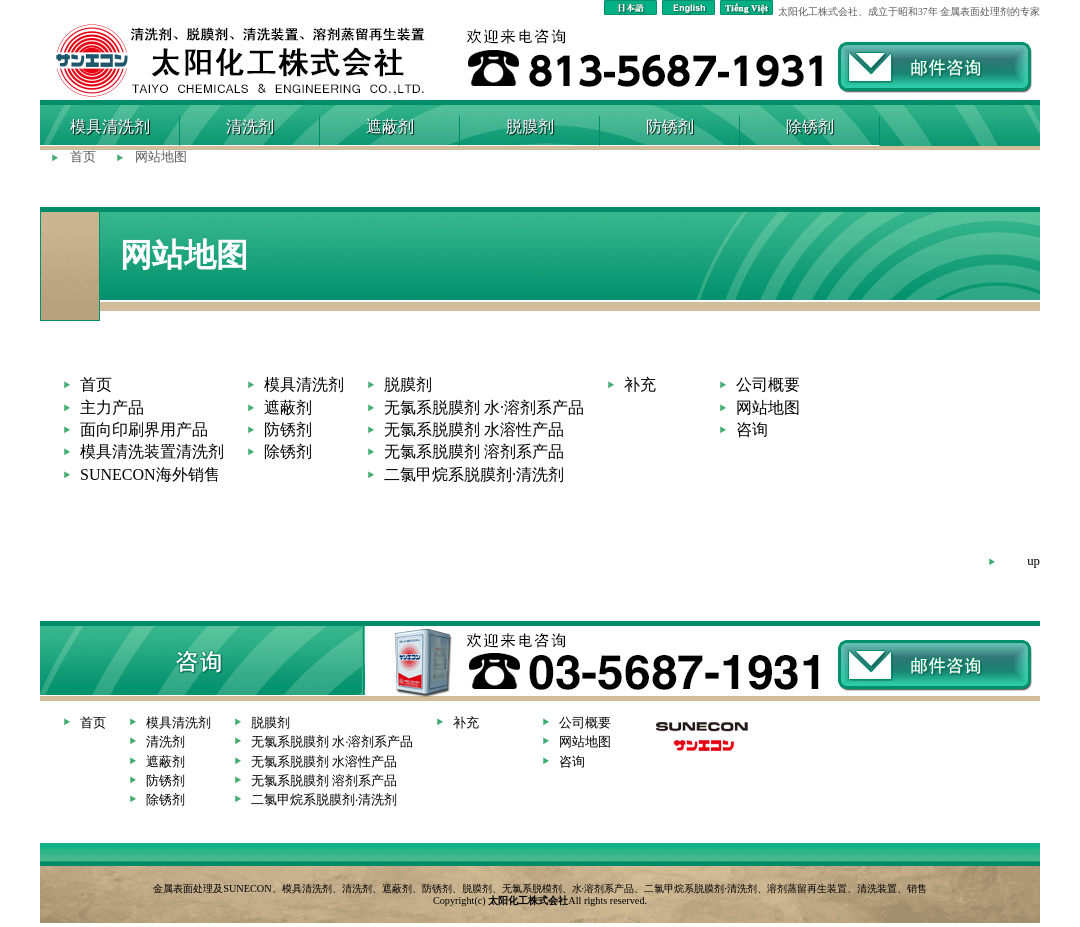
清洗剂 (250, 126)
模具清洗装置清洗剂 (152, 451)
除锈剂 (810, 126)
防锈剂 (670, 126)
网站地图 (161, 157)
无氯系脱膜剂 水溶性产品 (474, 429)
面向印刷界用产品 (144, 429)
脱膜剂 (530, 126)
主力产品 (112, 407)
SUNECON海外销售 (150, 474)
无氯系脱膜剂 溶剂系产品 (474, 451)
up (1033, 561)
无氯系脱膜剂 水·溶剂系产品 (484, 407)
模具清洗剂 (304, 384)
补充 (640, 384)
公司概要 (768, 384)
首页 (83, 157)
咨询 (752, 429)
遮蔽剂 (390, 126)
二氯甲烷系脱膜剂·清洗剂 (474, 474)
